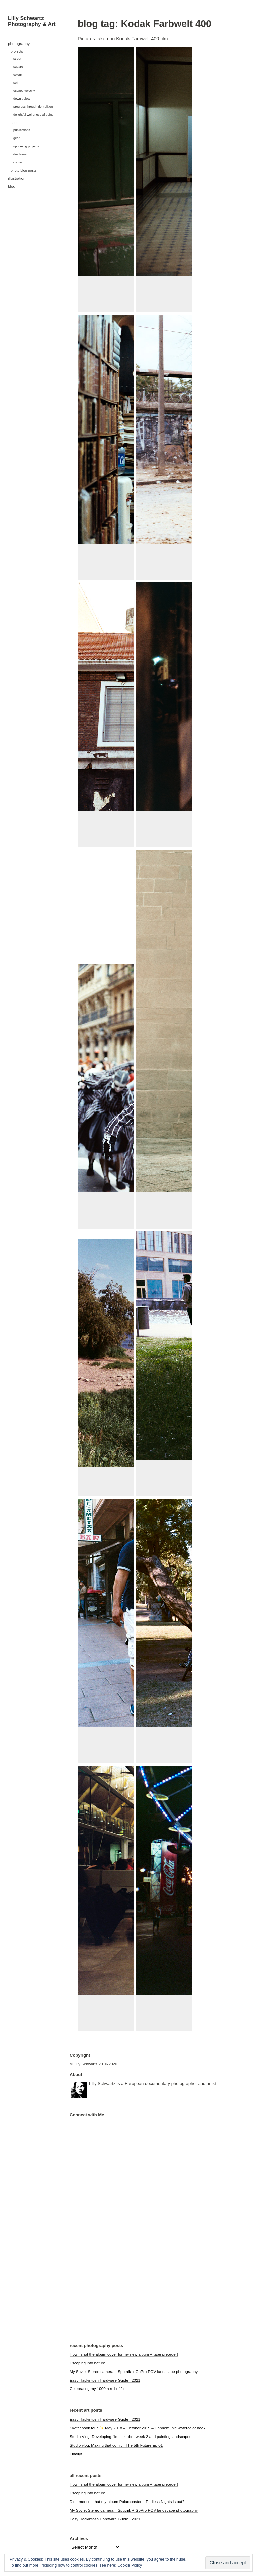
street (17, 58)
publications (21, 130)
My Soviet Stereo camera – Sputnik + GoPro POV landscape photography (134, 2371)
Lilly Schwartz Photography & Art (32, 21)
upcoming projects (26, 146)
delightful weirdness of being (33, 114)
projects (17, 51)
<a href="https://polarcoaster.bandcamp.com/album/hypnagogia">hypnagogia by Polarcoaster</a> (103, 2238)
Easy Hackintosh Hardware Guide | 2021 (105, 2380)
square (18, 66)
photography (19, 43)
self (15, 82)
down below (21, 98)
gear (16, 138)
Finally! (76, 2454)
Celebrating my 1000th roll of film (98, 2388)
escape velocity (24, 90)
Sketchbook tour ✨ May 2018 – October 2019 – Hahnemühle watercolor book (137, 2428)
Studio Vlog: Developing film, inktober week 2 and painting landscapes (130, 2436)
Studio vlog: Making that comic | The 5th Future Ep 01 (116, 2445)
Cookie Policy (129, 2565)
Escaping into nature (87, 2363)
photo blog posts (23, 170)
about (15, 123)
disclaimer (20, 154)
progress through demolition (33, 106)
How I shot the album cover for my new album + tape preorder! (124, 2354)
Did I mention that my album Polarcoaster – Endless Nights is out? (127, 2501)
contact (18, 162)
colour (17, 74)
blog (11, 186)
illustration (17, 178)
